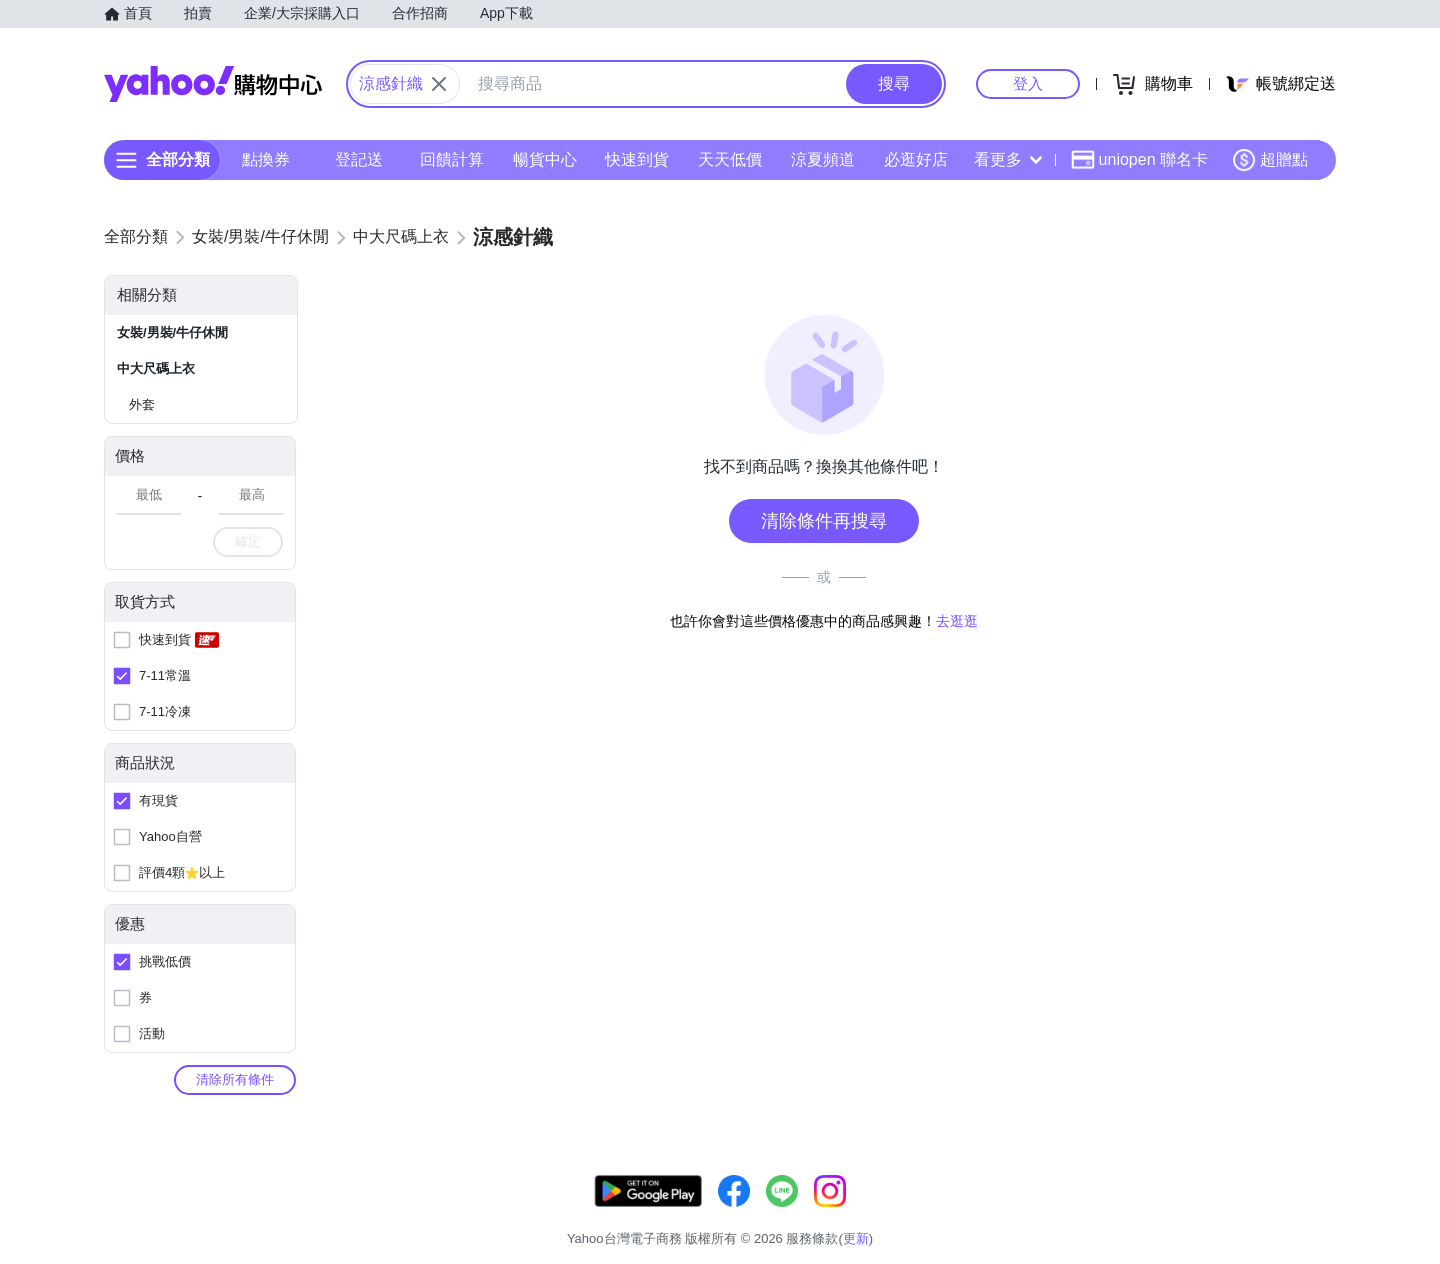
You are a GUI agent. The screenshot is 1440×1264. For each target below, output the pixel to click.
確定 (248, 541)
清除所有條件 (235, 1079)
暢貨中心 (545, 159)
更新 (1319, 1189)
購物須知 (1097, 1213)
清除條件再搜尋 (824, 521)
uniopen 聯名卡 (1139, 160)
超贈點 (1270, 160)
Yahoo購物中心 (213, 84)
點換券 (266, 159)
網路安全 (1172, 1213)
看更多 (1008, 159)
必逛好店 (916, 159)
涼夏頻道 (823, 159)
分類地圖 (1310, 1213)
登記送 (359, 159)
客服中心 (946, 1213)
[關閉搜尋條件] (439, 84)
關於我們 (1021, 1213)
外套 (142, 404)
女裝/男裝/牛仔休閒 (172, 332)
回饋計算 (452, 159)
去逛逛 (957, 621)
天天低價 (730, 159)
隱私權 (1241, 1213)
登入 (1028, 83)
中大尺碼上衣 (156, 368)
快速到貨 (637, 159)
